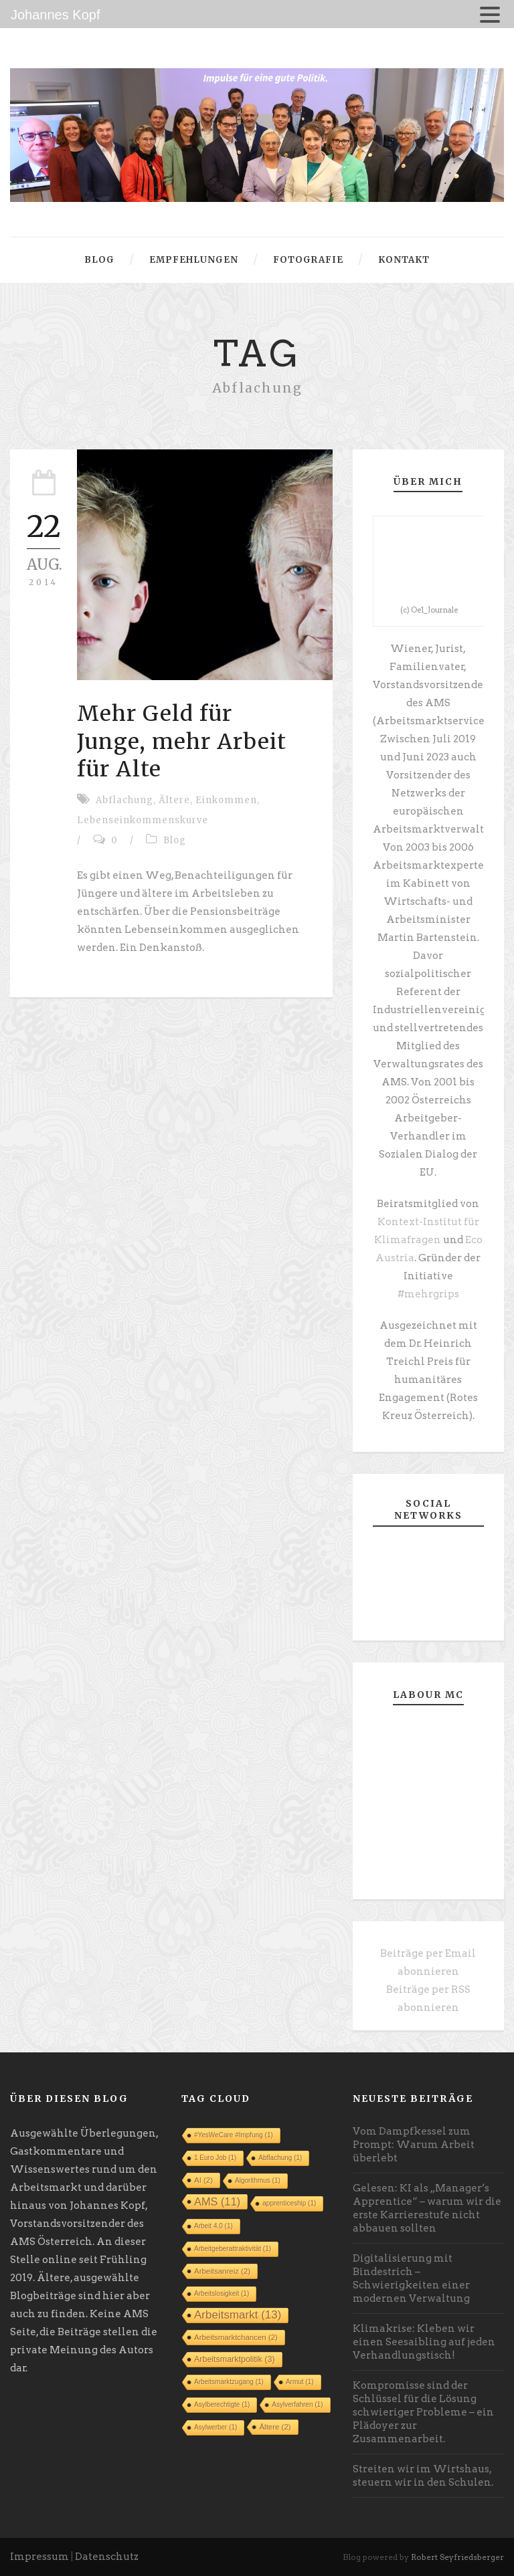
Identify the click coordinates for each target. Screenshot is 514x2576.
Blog (99, 259)
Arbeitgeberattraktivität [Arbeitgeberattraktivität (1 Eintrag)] (232, 2248)
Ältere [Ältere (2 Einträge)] (274, 2427)
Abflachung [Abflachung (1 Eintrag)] (280, 2157)
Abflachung (124, 800)
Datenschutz (107, 2557)
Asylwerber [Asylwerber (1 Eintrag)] (215, 2427)
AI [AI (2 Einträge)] (203, 2180)
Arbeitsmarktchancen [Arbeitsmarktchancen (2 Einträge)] (236, 2337)
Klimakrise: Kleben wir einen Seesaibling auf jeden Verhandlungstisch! (424, 2342)
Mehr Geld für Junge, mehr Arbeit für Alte (181, 741)
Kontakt (404, 259)
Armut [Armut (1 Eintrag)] (300, 2381)
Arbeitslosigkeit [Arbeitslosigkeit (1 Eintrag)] (221, 2293)
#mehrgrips (428, 1294)
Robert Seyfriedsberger (457, 2557)
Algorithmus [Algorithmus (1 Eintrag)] (257, 2180)
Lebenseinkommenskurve (142, 820)
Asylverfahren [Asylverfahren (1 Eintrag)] (297, 2404)
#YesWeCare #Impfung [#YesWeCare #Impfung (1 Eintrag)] (233, 2135)
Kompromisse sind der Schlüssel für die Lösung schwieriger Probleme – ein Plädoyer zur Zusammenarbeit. (423, 2412)
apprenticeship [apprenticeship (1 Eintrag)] (289, 2203)
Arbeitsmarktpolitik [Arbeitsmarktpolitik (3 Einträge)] (234, 2359)
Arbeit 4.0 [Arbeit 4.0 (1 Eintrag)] (213, 2226)
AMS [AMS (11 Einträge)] (217, 2201)
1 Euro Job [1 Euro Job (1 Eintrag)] (215, 2157)
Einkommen (226, 800)
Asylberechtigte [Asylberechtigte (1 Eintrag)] (222, 2404)
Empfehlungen (193, 259)
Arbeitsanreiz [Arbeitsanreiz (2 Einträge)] (222, 2271)
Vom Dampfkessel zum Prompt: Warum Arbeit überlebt (414, 2144)
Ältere (174, 800)
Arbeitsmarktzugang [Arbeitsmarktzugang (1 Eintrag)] (229, 2381)
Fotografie (308, 259)
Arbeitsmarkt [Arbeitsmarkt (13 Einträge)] (237, 2315)
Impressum (39, 2557)
